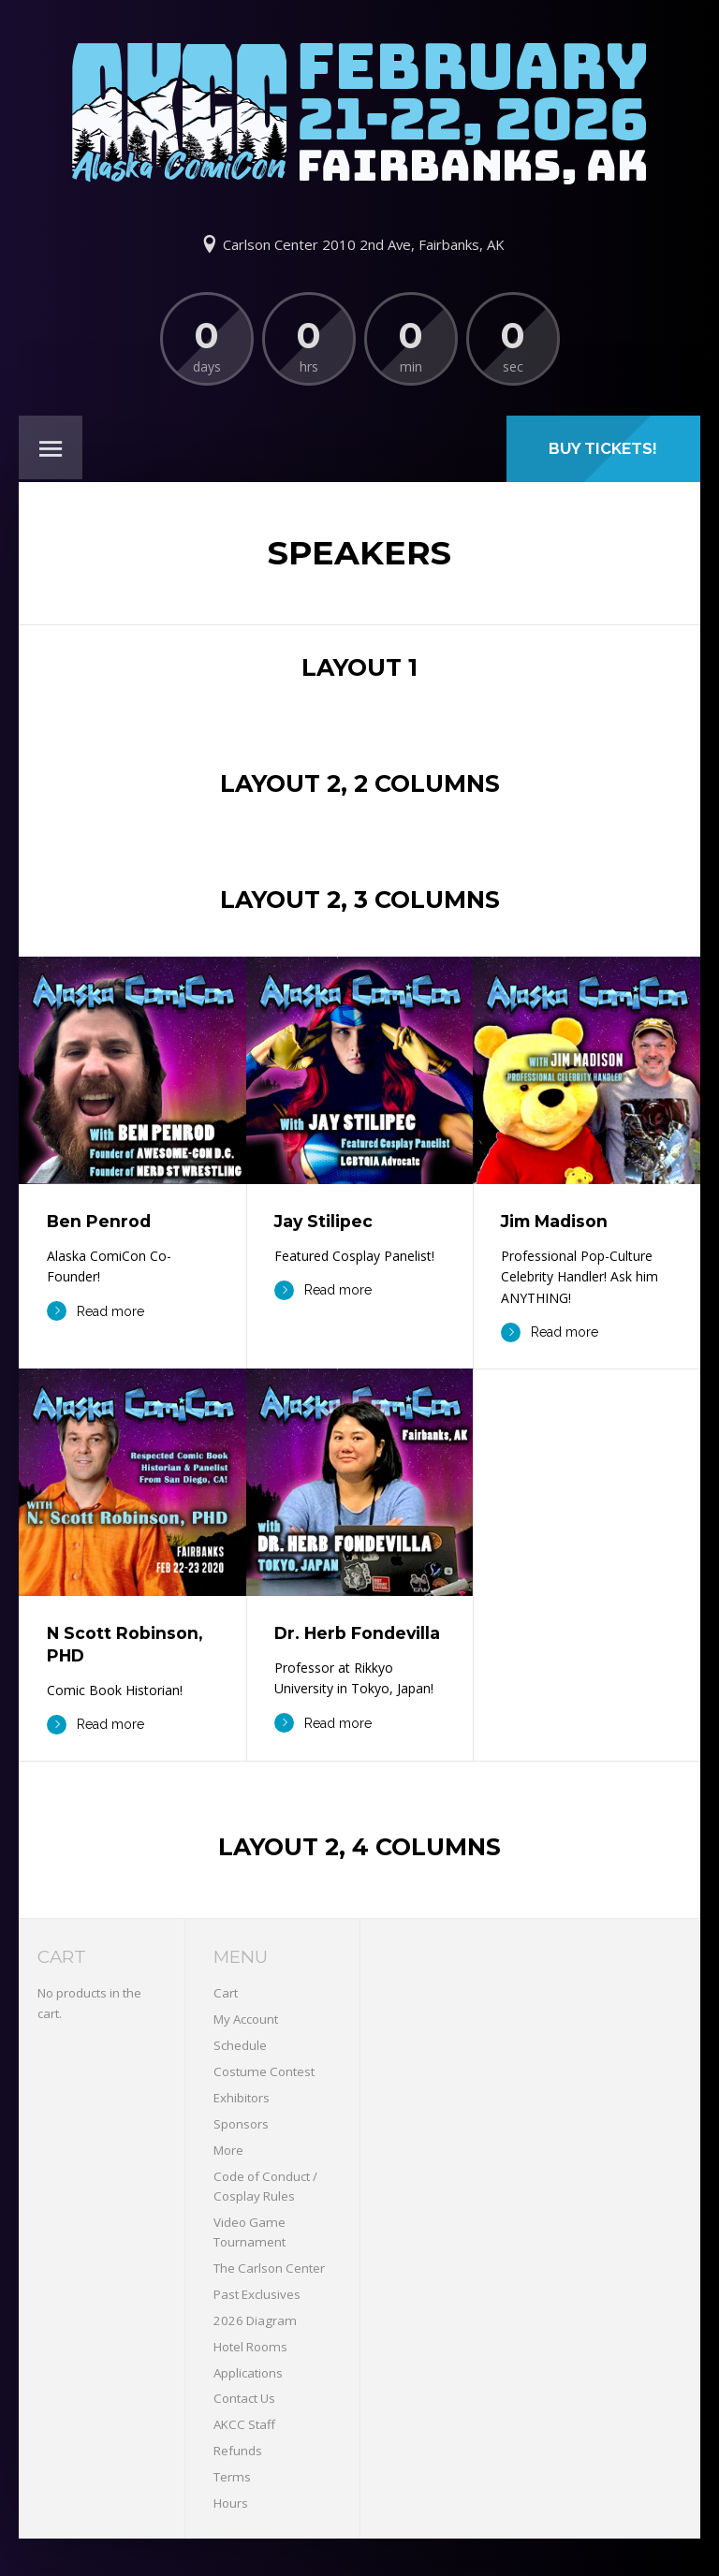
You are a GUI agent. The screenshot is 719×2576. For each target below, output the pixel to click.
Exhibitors (241, 2097)
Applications (248, 2372)
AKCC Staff (244, 2424)
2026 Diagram (255, 2320)
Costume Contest (264, 2071)
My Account (245, 2019)
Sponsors (241, 2123)
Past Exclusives (257, 2294)
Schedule (240, 2045)
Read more (95, 1311)
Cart (225, 1992)
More (228, 2150)
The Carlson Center (269, 2268)
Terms (232, 2476)
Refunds (237, 2450)
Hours (230, 2503)
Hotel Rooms (250, 2346)
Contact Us (244, 2398)
